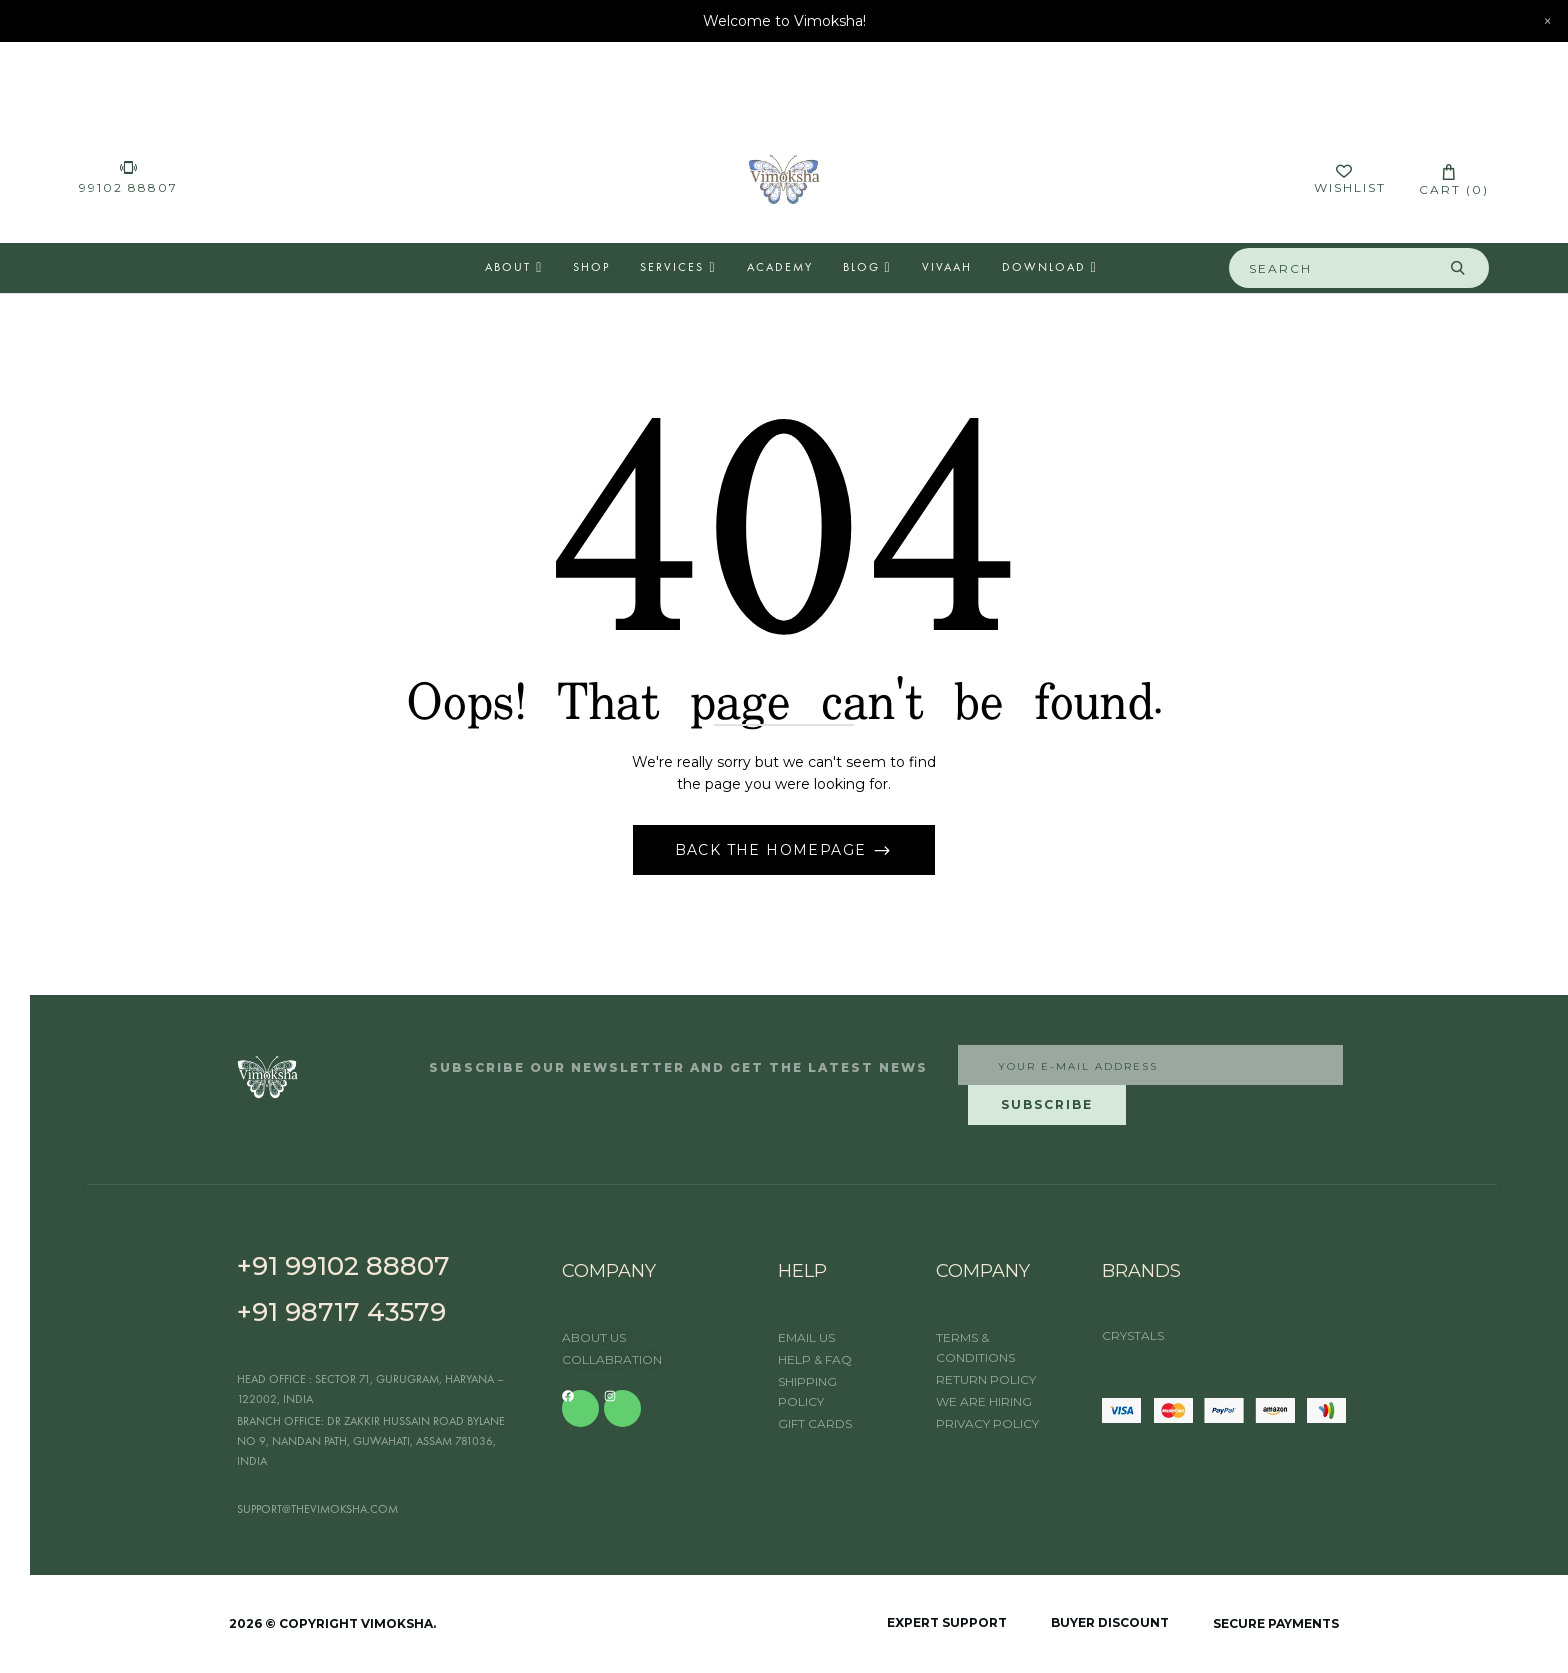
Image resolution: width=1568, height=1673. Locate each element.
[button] (1449, 179)
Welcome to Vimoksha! (784, 21)
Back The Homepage (773, 850)
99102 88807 (128, 187)
